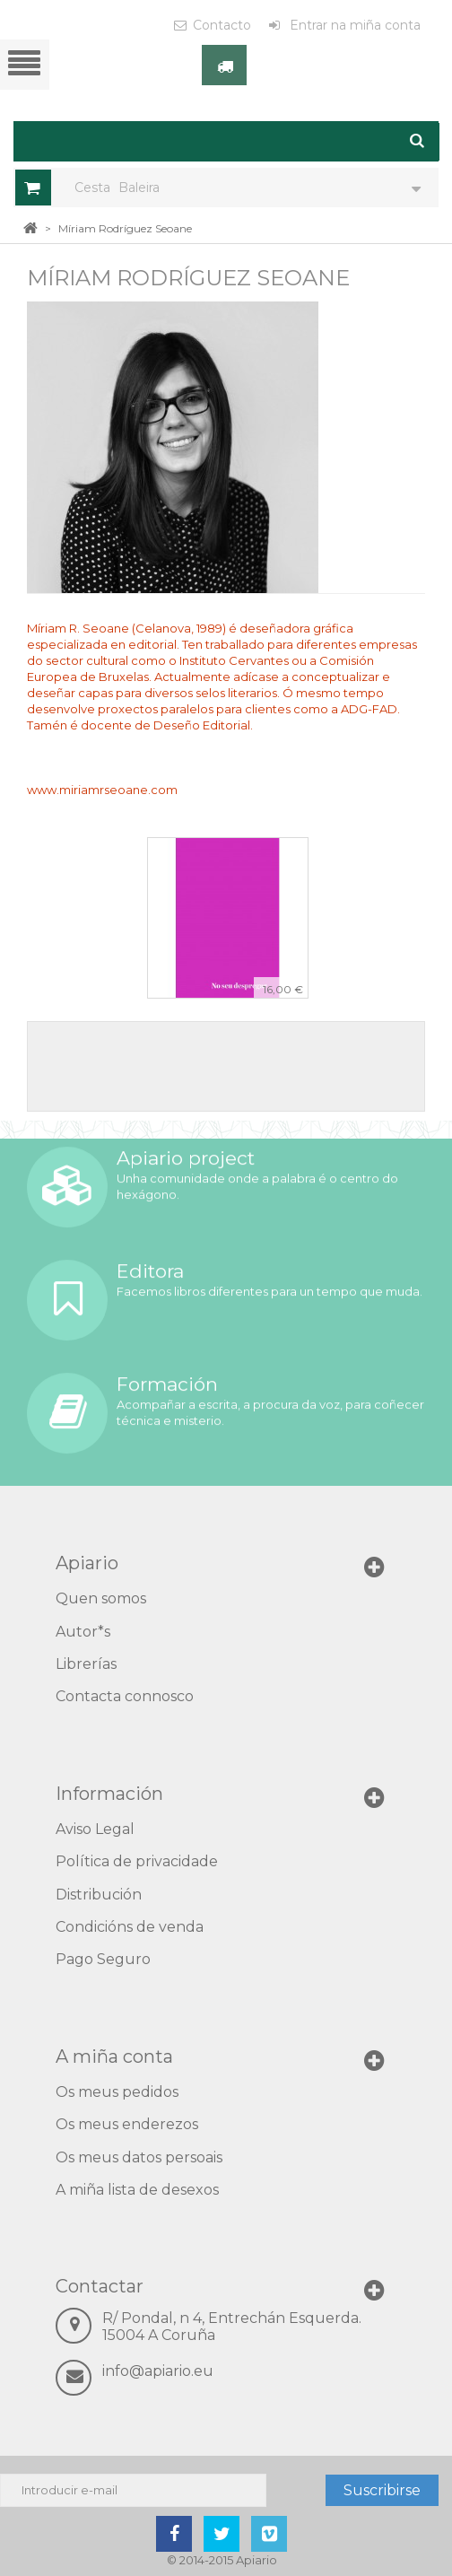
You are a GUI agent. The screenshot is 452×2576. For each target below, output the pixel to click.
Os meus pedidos (117, 2091)
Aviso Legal (95, 1829)
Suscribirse (382, 2490)
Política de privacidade (137, 1861)
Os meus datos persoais (139, 2157)
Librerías (86, 1663)
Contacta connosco (125, 1696)
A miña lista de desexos (137, 2189)
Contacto (222, 25)
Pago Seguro (103, 1959)
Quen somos (101, 1598)
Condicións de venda (130, 1926)
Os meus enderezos (127, 2124)
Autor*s (83, 1631)
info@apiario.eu (157, 2371)
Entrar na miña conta (353, 25)
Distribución (99, 1894)
